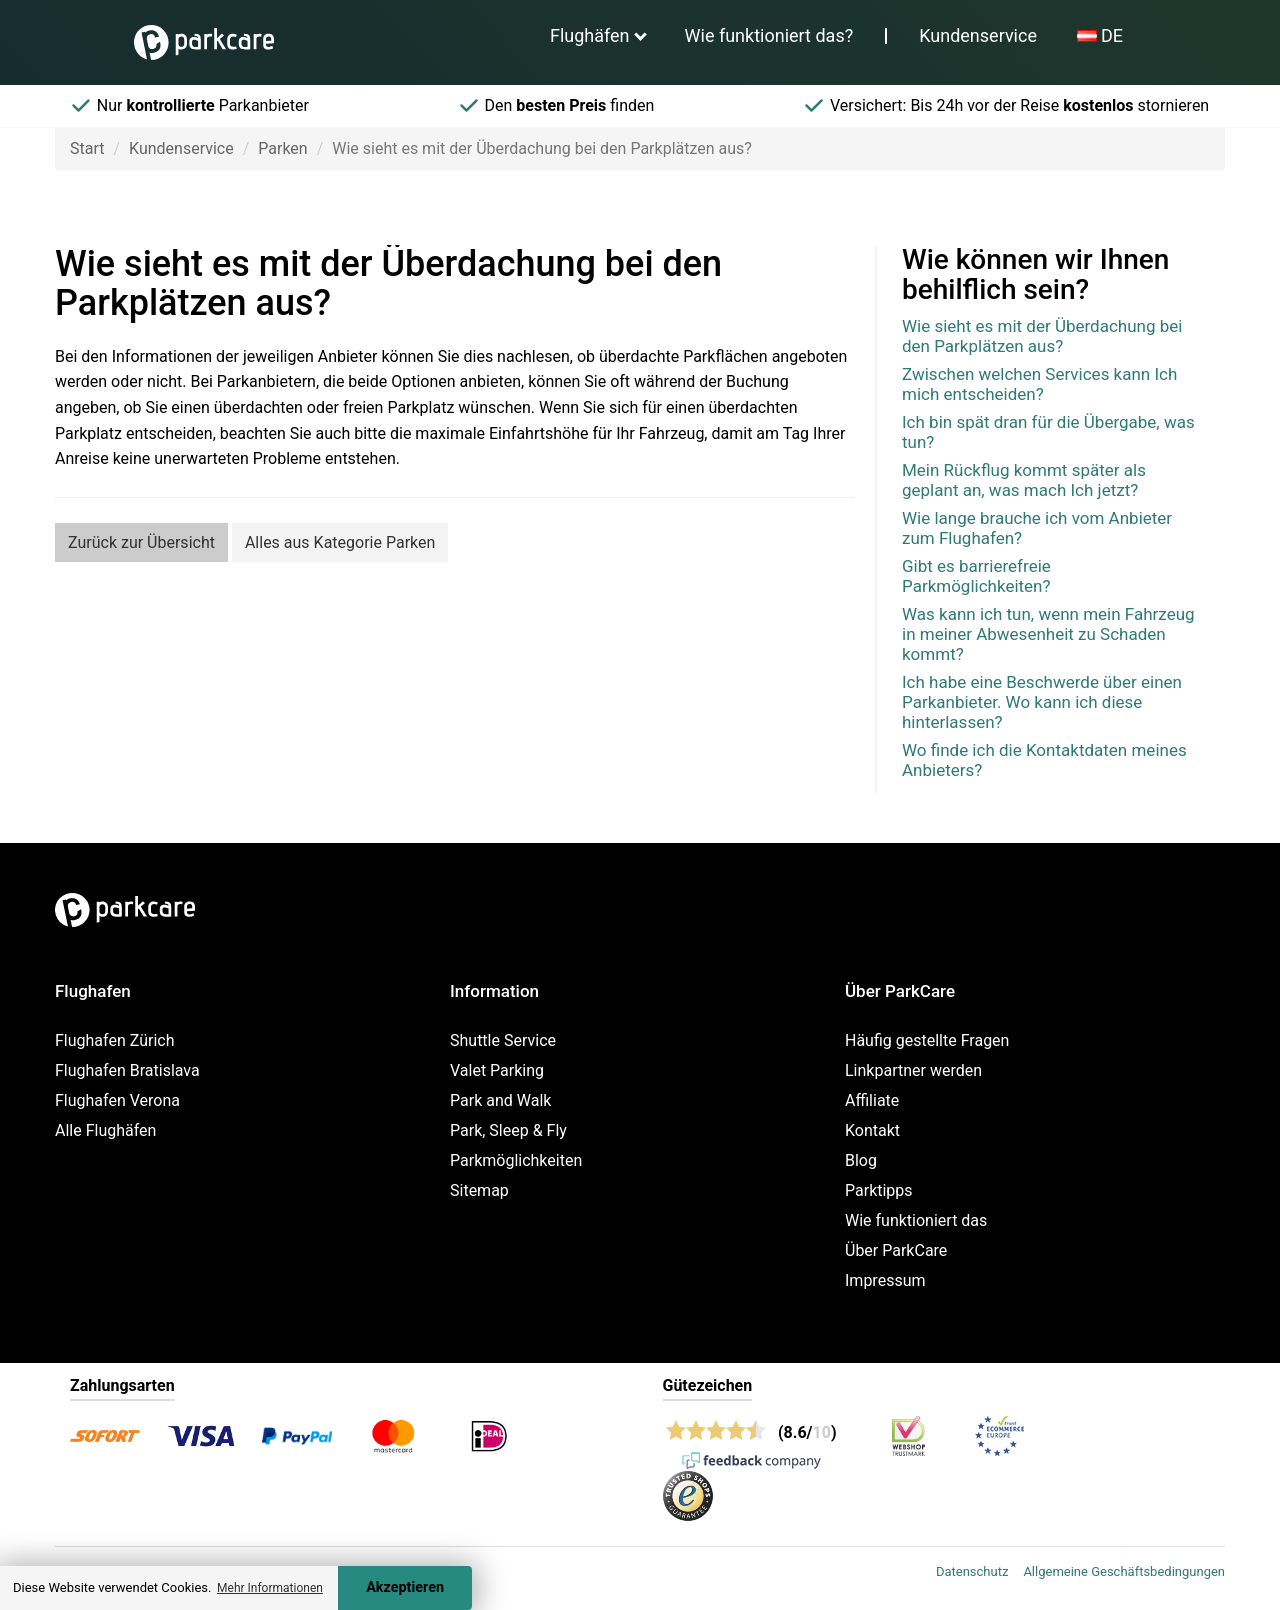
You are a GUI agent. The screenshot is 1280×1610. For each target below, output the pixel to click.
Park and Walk (500, 1100)
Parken (282, 148)
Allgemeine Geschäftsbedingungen (1124, 1571)
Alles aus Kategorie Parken (340, 542)
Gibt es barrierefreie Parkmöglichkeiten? (976, 576)
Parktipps (879, 1190)
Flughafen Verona (117, 1100)
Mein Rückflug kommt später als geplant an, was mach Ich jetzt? (1024, 480)
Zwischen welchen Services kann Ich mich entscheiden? (1039, 384)
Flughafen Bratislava (127, 1070)
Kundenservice (978, 35)
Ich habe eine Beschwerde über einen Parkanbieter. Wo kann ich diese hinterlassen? (1042, 702)
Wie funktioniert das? (769, 35)
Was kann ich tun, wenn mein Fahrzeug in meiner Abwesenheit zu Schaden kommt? (1048, 634)
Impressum (885, 1280)
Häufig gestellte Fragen (927, 1040)
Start (87, 148)
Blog (861, 1160)
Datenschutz (972, 1571)
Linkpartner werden (913, 1070)
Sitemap (479, 1190)
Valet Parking (497, 1070)
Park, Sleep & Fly (508, 1130)
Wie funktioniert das (916, 1220)
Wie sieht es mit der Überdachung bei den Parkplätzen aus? (1042, 336)
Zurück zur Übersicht (141, 542)
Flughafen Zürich (114, 1040)
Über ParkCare (896, 1250)
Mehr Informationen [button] (270, 1588)
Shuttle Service (503, 1040)
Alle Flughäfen (105, 1130)
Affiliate (872, 1100)
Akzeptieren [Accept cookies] (405, 1587)
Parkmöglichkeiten (516, 1160)
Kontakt (872, 1130)
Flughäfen (590, 35)
